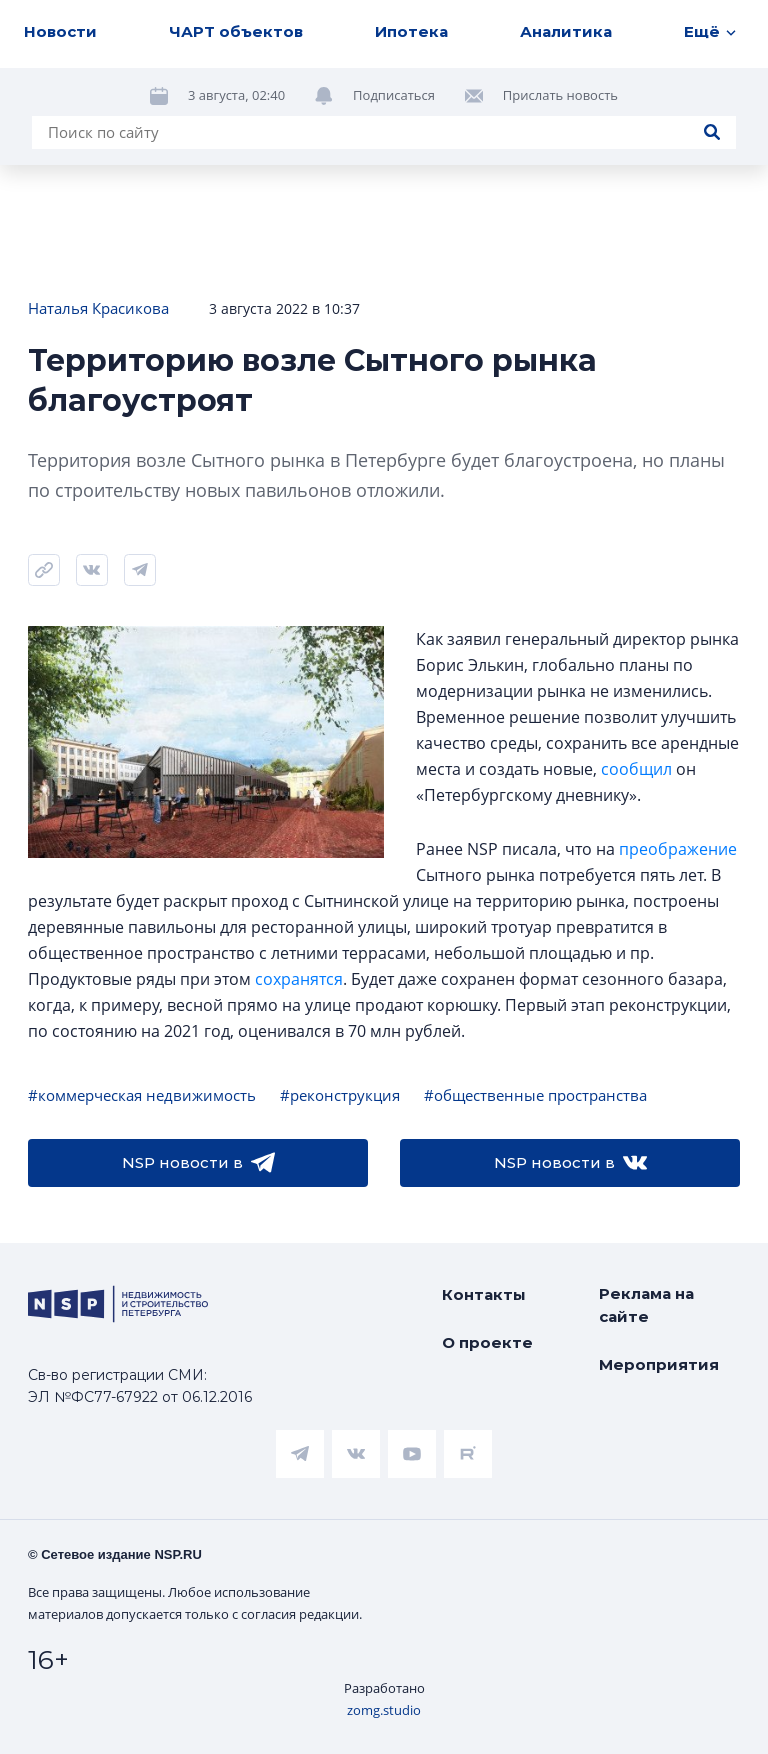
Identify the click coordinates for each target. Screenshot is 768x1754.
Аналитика (566, 31)
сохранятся (299, 979)
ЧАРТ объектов (236, 31)
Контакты (484, 1294)
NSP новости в (198, 1163)
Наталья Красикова (98, 308)
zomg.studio (384, 1710)
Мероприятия (659, 1364)
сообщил (636, 769)
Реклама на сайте (646, 1305)
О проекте (487, 1342)
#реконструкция (340, 1095)
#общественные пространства (535, 1095)
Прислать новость (560, 95)
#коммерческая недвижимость (142, 1095)
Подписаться (394, 95)
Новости (60, 31)
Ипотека (411, 31)
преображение (678, 849)
